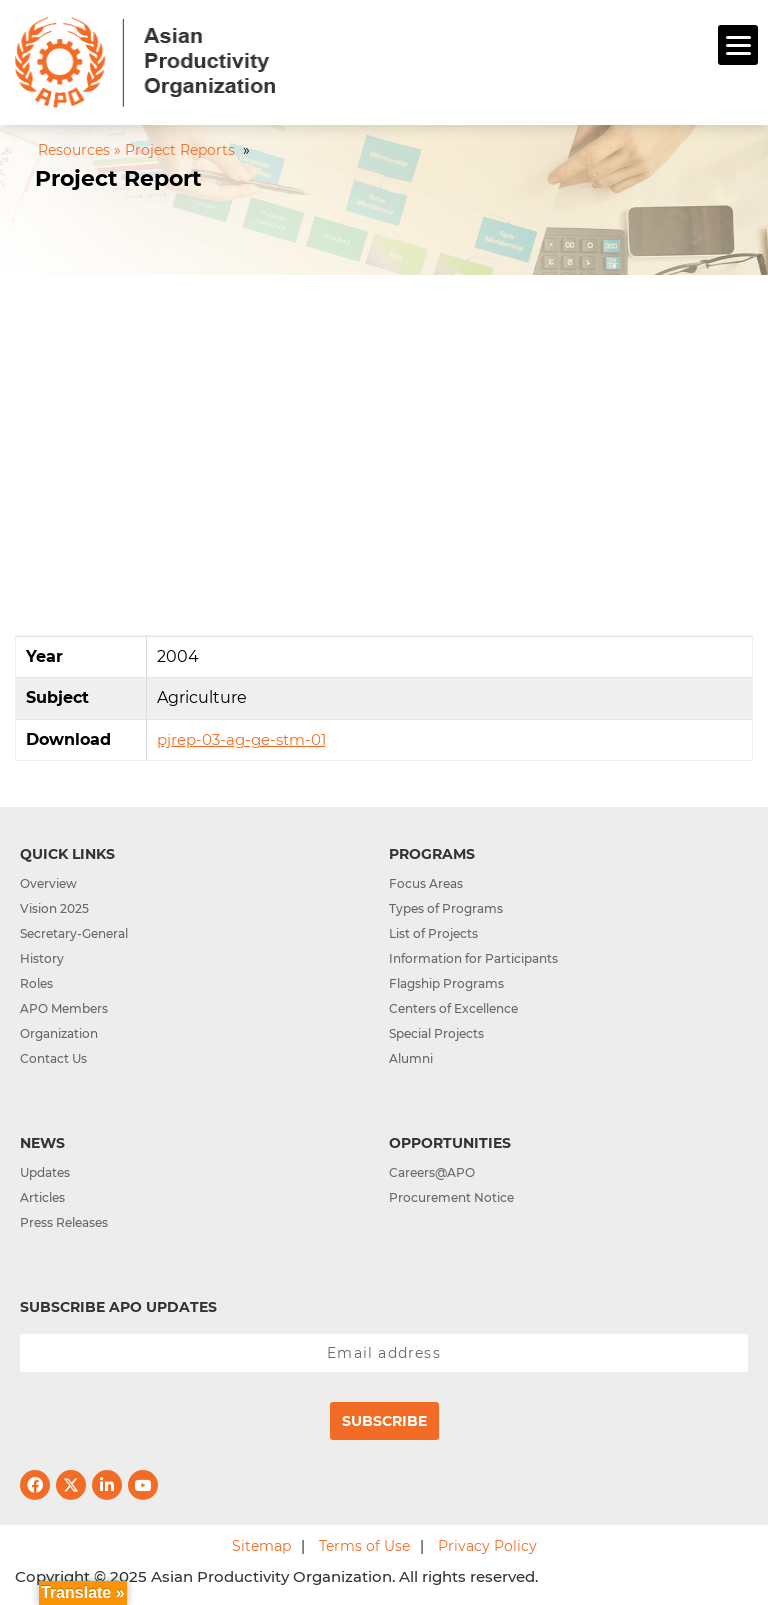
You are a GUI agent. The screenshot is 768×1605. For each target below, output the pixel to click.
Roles (36, 983)
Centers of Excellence (453, 1008)
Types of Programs (446, 908)
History (42, 958)
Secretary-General (74, 933)
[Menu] (738, 45)
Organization (59, 1033)
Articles (42, 1197)
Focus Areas (426, 883)
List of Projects (433, 933)
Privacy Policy (487, 1546)
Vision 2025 (54, 908)
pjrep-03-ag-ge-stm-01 (241, 739)
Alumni (411, 1058)
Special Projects (436, 1033)
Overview (48, 883)
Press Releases (64, 1222)
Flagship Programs (446, 983)
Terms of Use (364, 1546)
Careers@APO (432, 1172)
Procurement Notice (451, 1197)
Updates (45, 1172)
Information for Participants (473, 958)
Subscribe (384, 1421)
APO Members (64, 1008)
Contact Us (53, 1058)
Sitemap (261, 1546)
